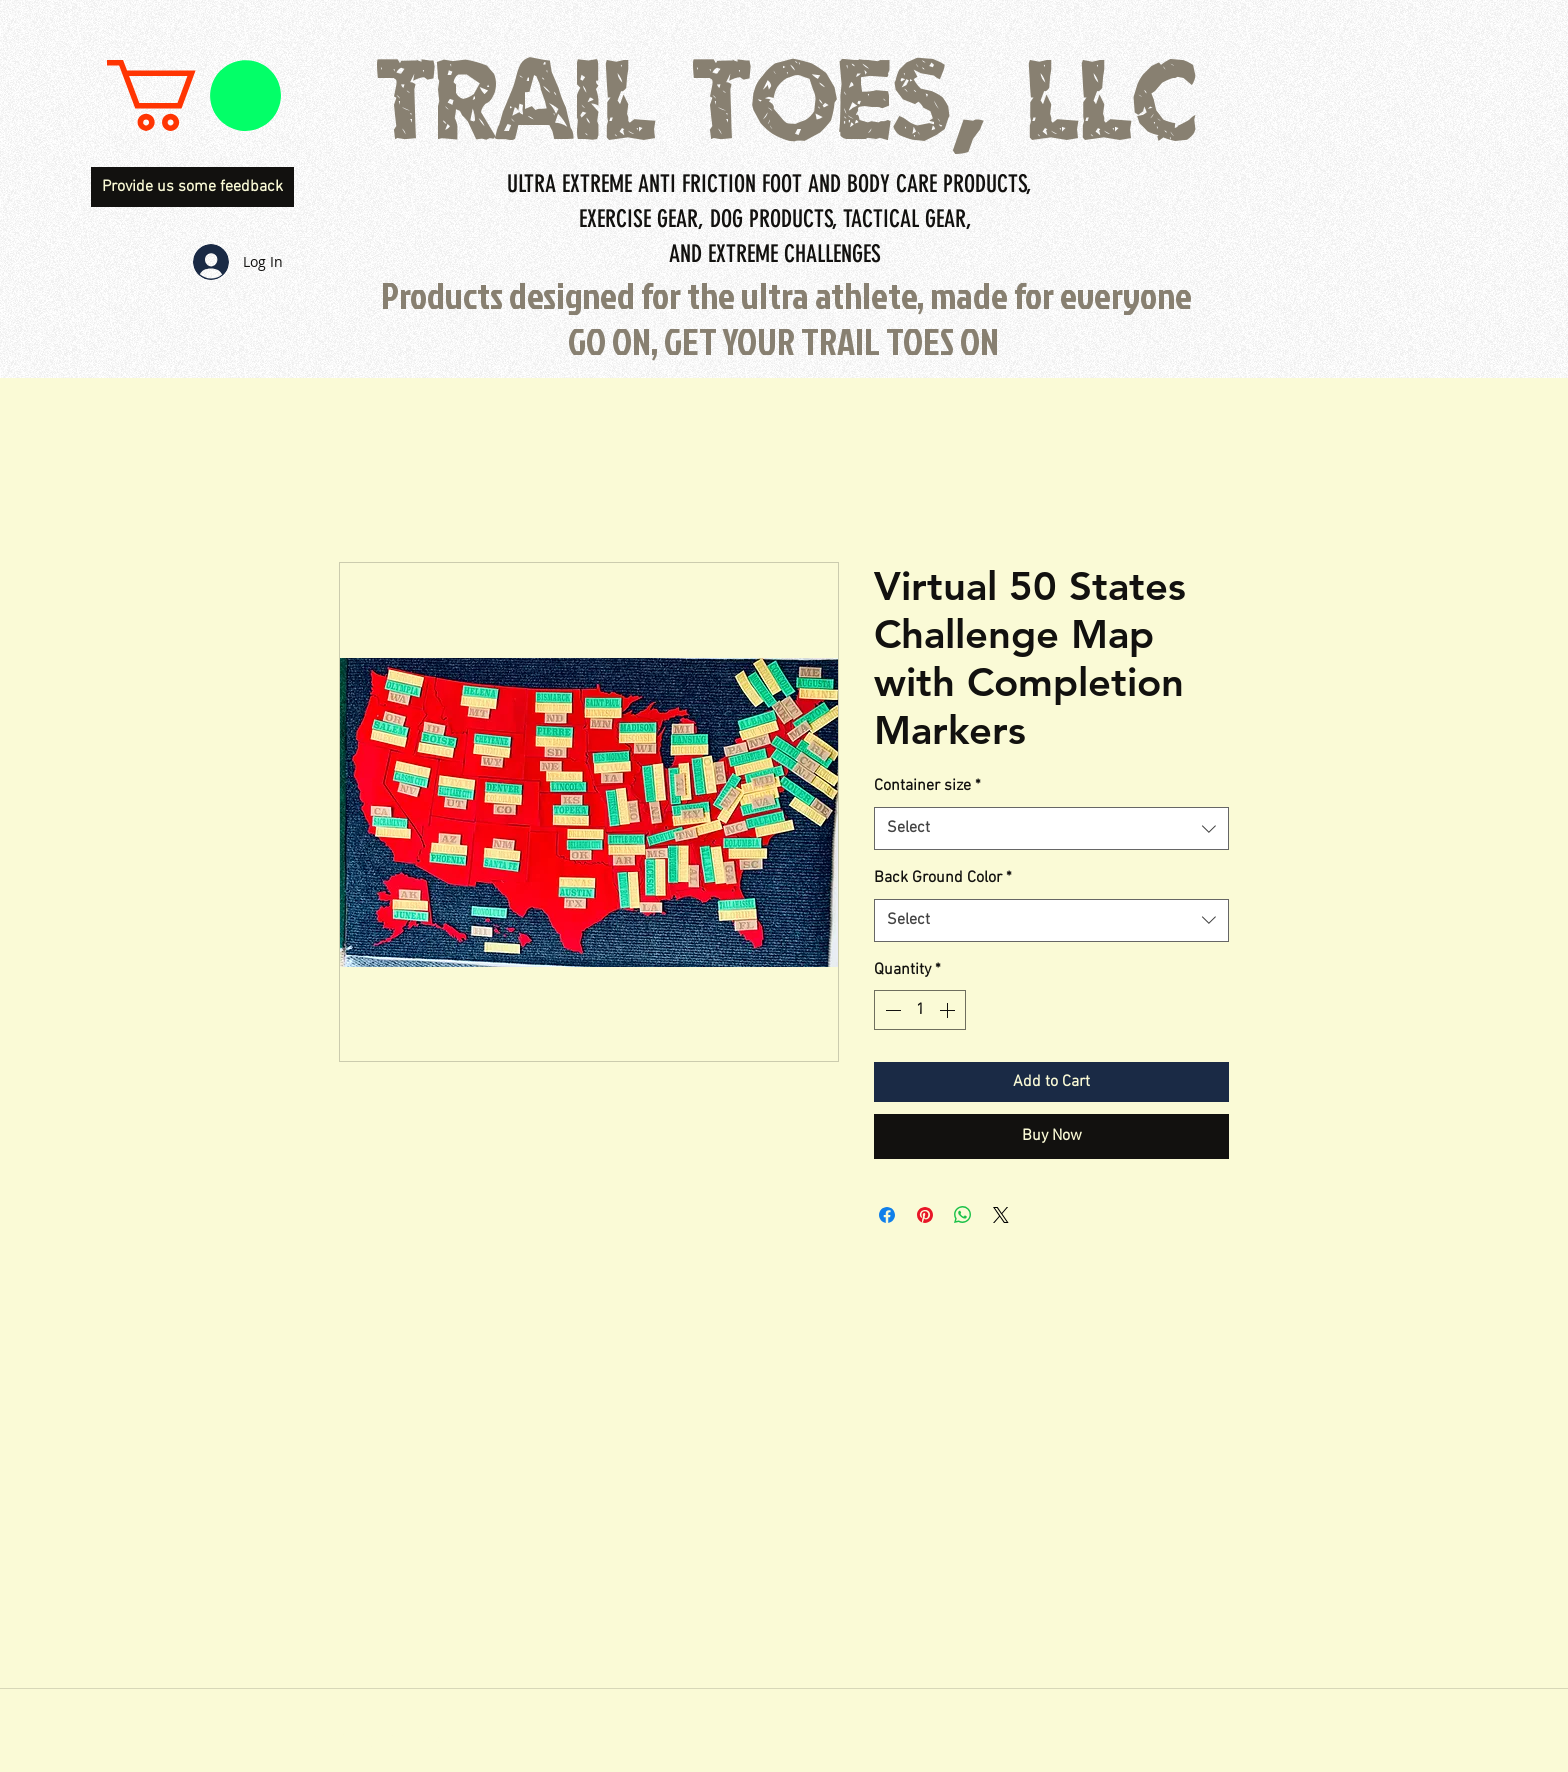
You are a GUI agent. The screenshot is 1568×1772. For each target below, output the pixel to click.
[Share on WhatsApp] (963, 1215)
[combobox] (1051, 828)
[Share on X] (1001, 1215)
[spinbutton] (920, 1010)
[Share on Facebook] (887, 1215)
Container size (927, 786)
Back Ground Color (943, 878)
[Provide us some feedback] (192, 187)
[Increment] (949, 1010)
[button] (194, 95)
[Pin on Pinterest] (925, 1215)
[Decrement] (891, 1010)
